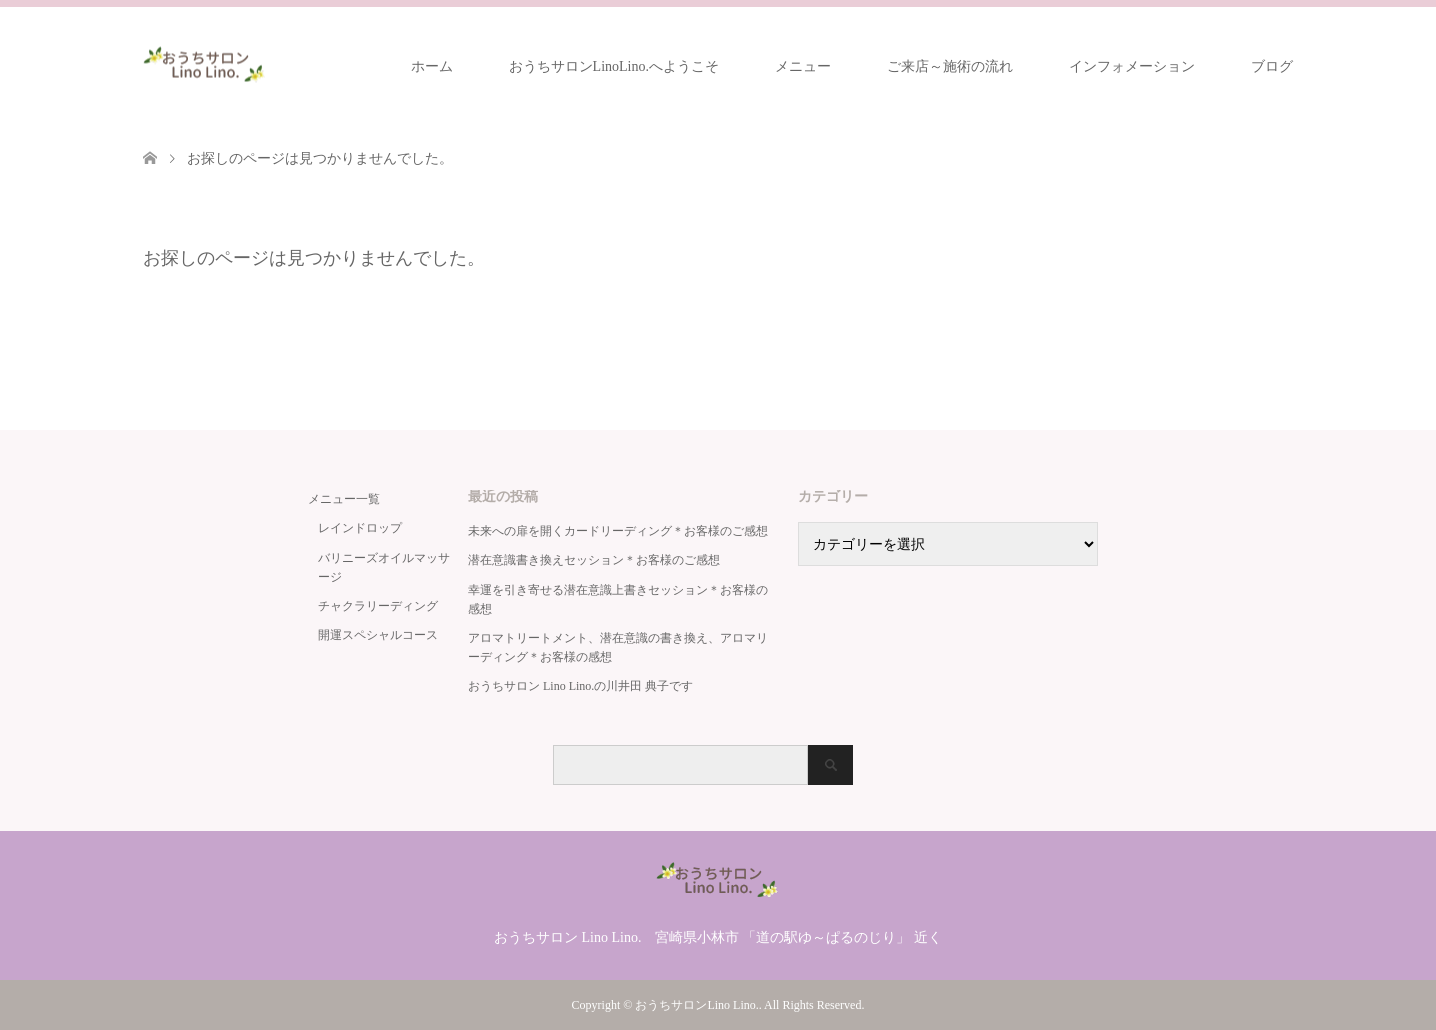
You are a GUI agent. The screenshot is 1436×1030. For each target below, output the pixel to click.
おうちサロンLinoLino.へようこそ (614, 66)
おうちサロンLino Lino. (696, 1005)
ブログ (1272, 66)
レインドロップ (360, 528)
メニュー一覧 (344, 499)
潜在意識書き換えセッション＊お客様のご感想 (594, 560)
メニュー (803, 66)
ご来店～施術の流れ (950, 66)
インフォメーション (1132, 66)
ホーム (432, 66)
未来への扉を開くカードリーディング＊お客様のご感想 (618, 531)
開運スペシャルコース (378, 635)
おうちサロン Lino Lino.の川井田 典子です (580, 686)
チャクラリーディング (378, 606)
